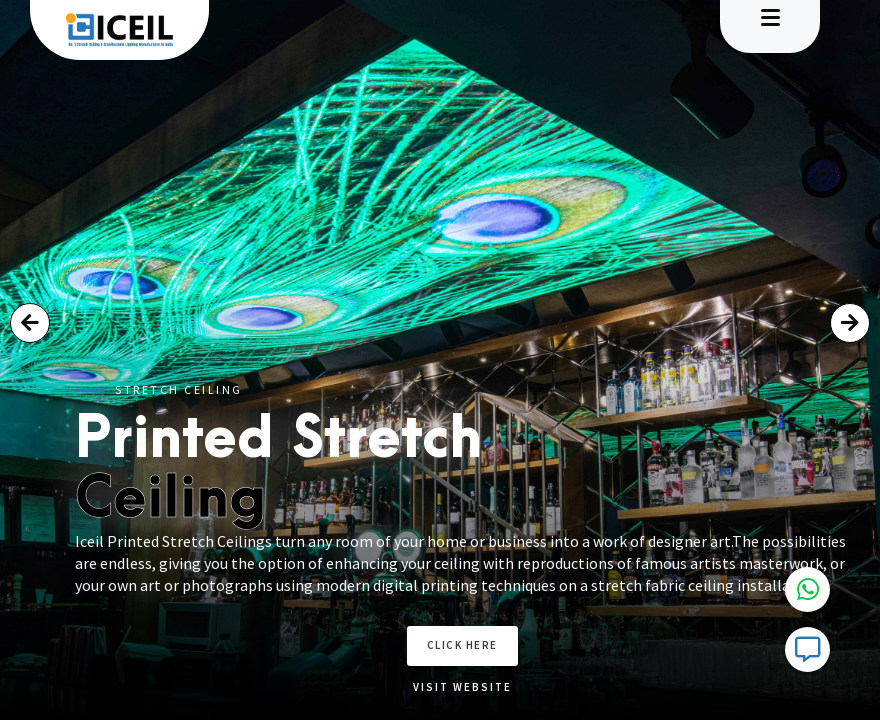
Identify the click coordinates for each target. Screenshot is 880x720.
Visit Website (493, 687)
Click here (493, 645)
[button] (30, 323)
